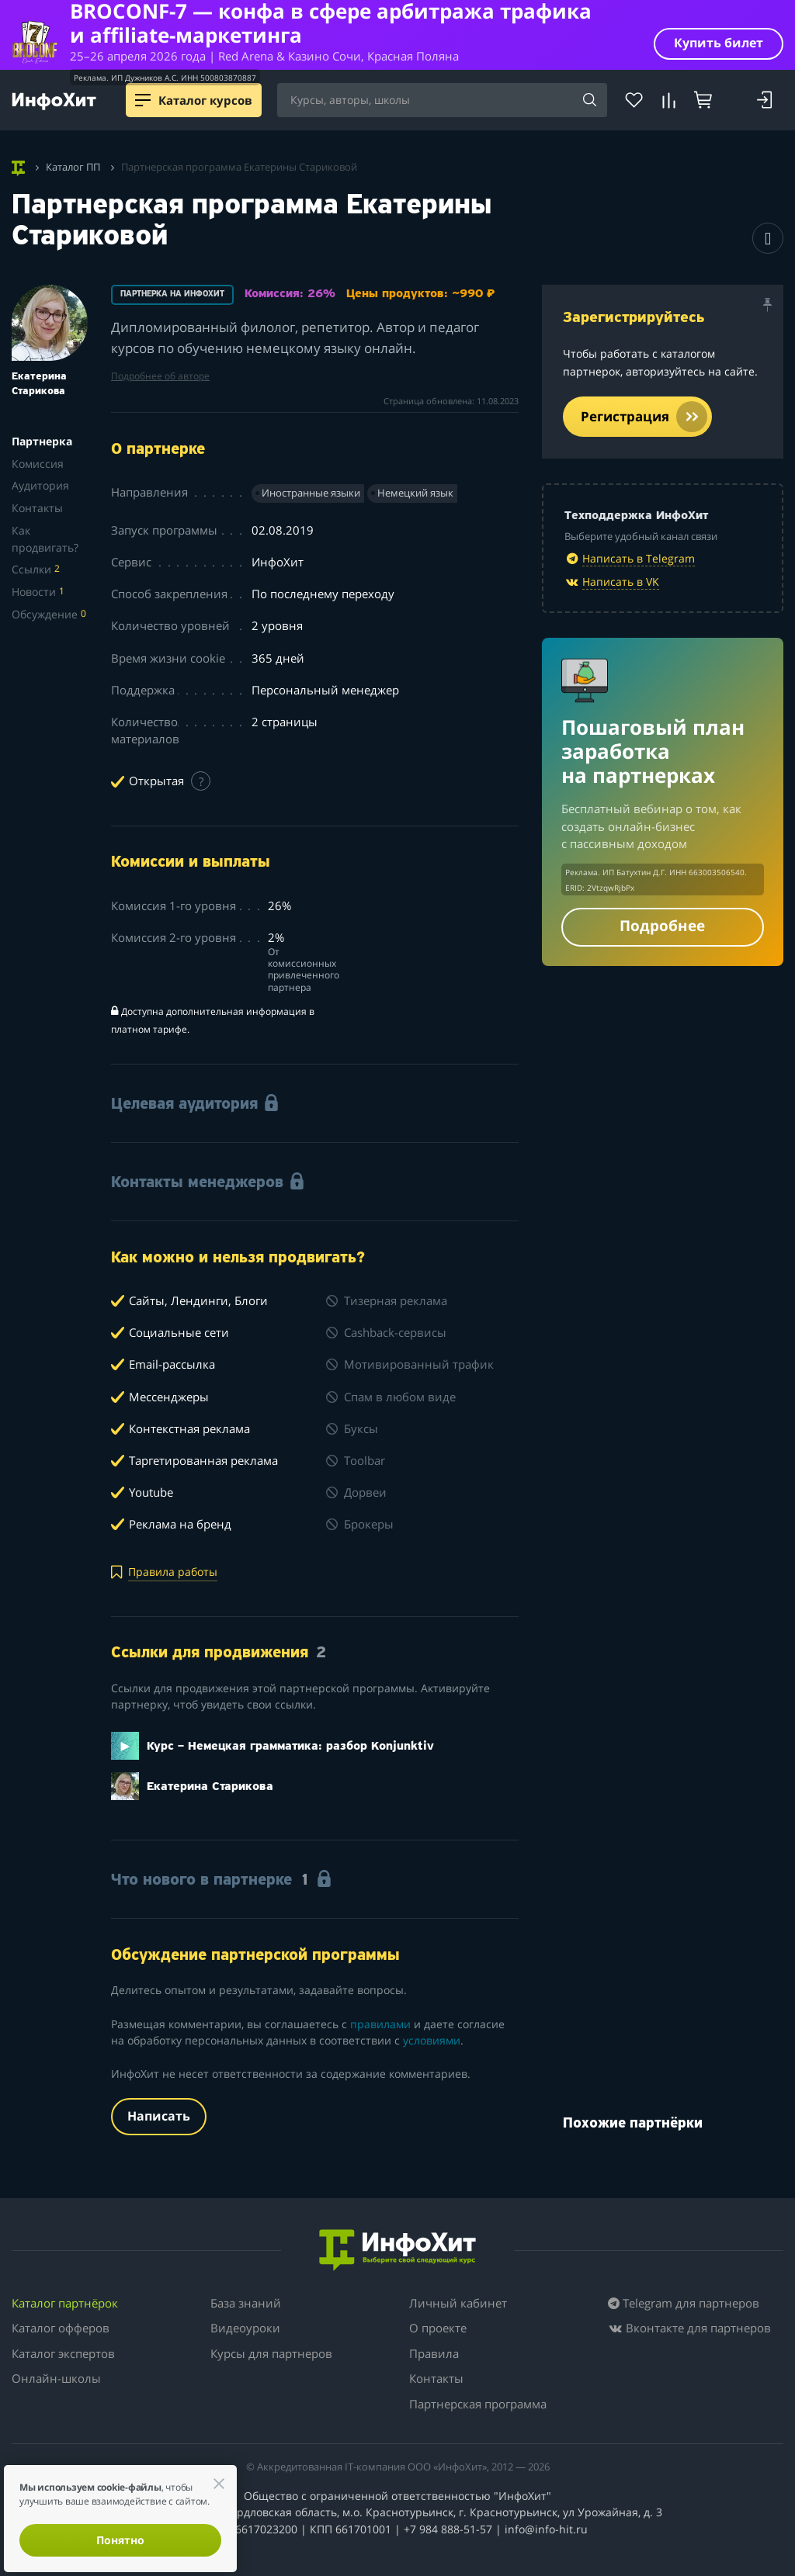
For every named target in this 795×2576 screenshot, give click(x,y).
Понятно (120, 2540)
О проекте (438, 2327)
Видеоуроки (245, 2327)
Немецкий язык (415, 493)
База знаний (245, 2303)
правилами (380, 2024)
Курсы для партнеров (271, 2353)
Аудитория (40, 485)
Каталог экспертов (63, 2353)
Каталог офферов (60, 2327)
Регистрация (644, 416)
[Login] (764, 100)
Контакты (37, 507)
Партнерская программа (478, 2404)
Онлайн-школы (56, 2378)
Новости (38, 591)
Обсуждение (49, 614)
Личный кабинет (458, 2303)
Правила (434, 2353)
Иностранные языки (311, 493)
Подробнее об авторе (160, 376)
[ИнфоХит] (54, 101)
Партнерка (42, 441)
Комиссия (38, 463)
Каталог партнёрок (65, 2303)
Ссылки (36, 569)
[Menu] (143, 100)
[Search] (590, 101)
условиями (431, 2040)
